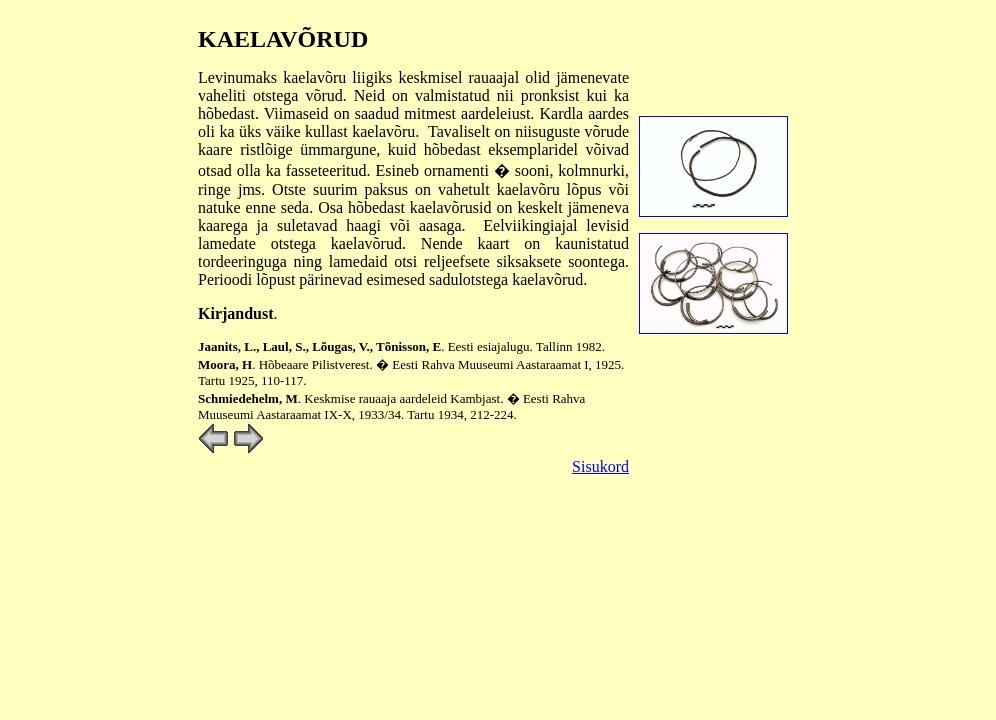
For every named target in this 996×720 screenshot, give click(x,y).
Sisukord (600, 466)
